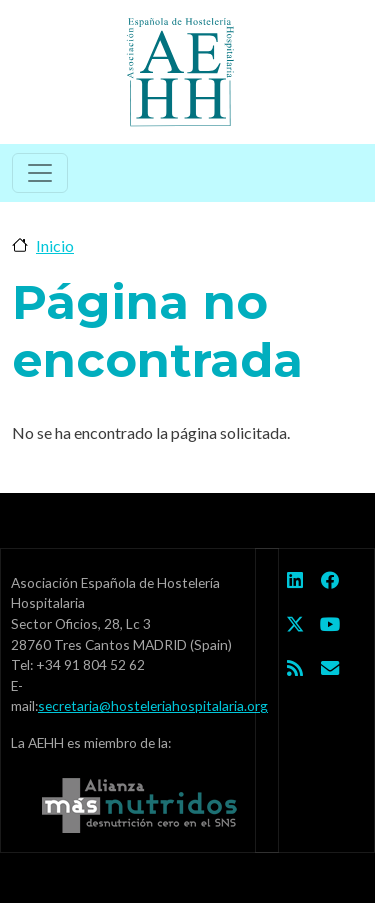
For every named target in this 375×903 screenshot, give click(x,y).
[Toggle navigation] (40, 173)
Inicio (55, 245)
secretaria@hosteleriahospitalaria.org (153, 705)
